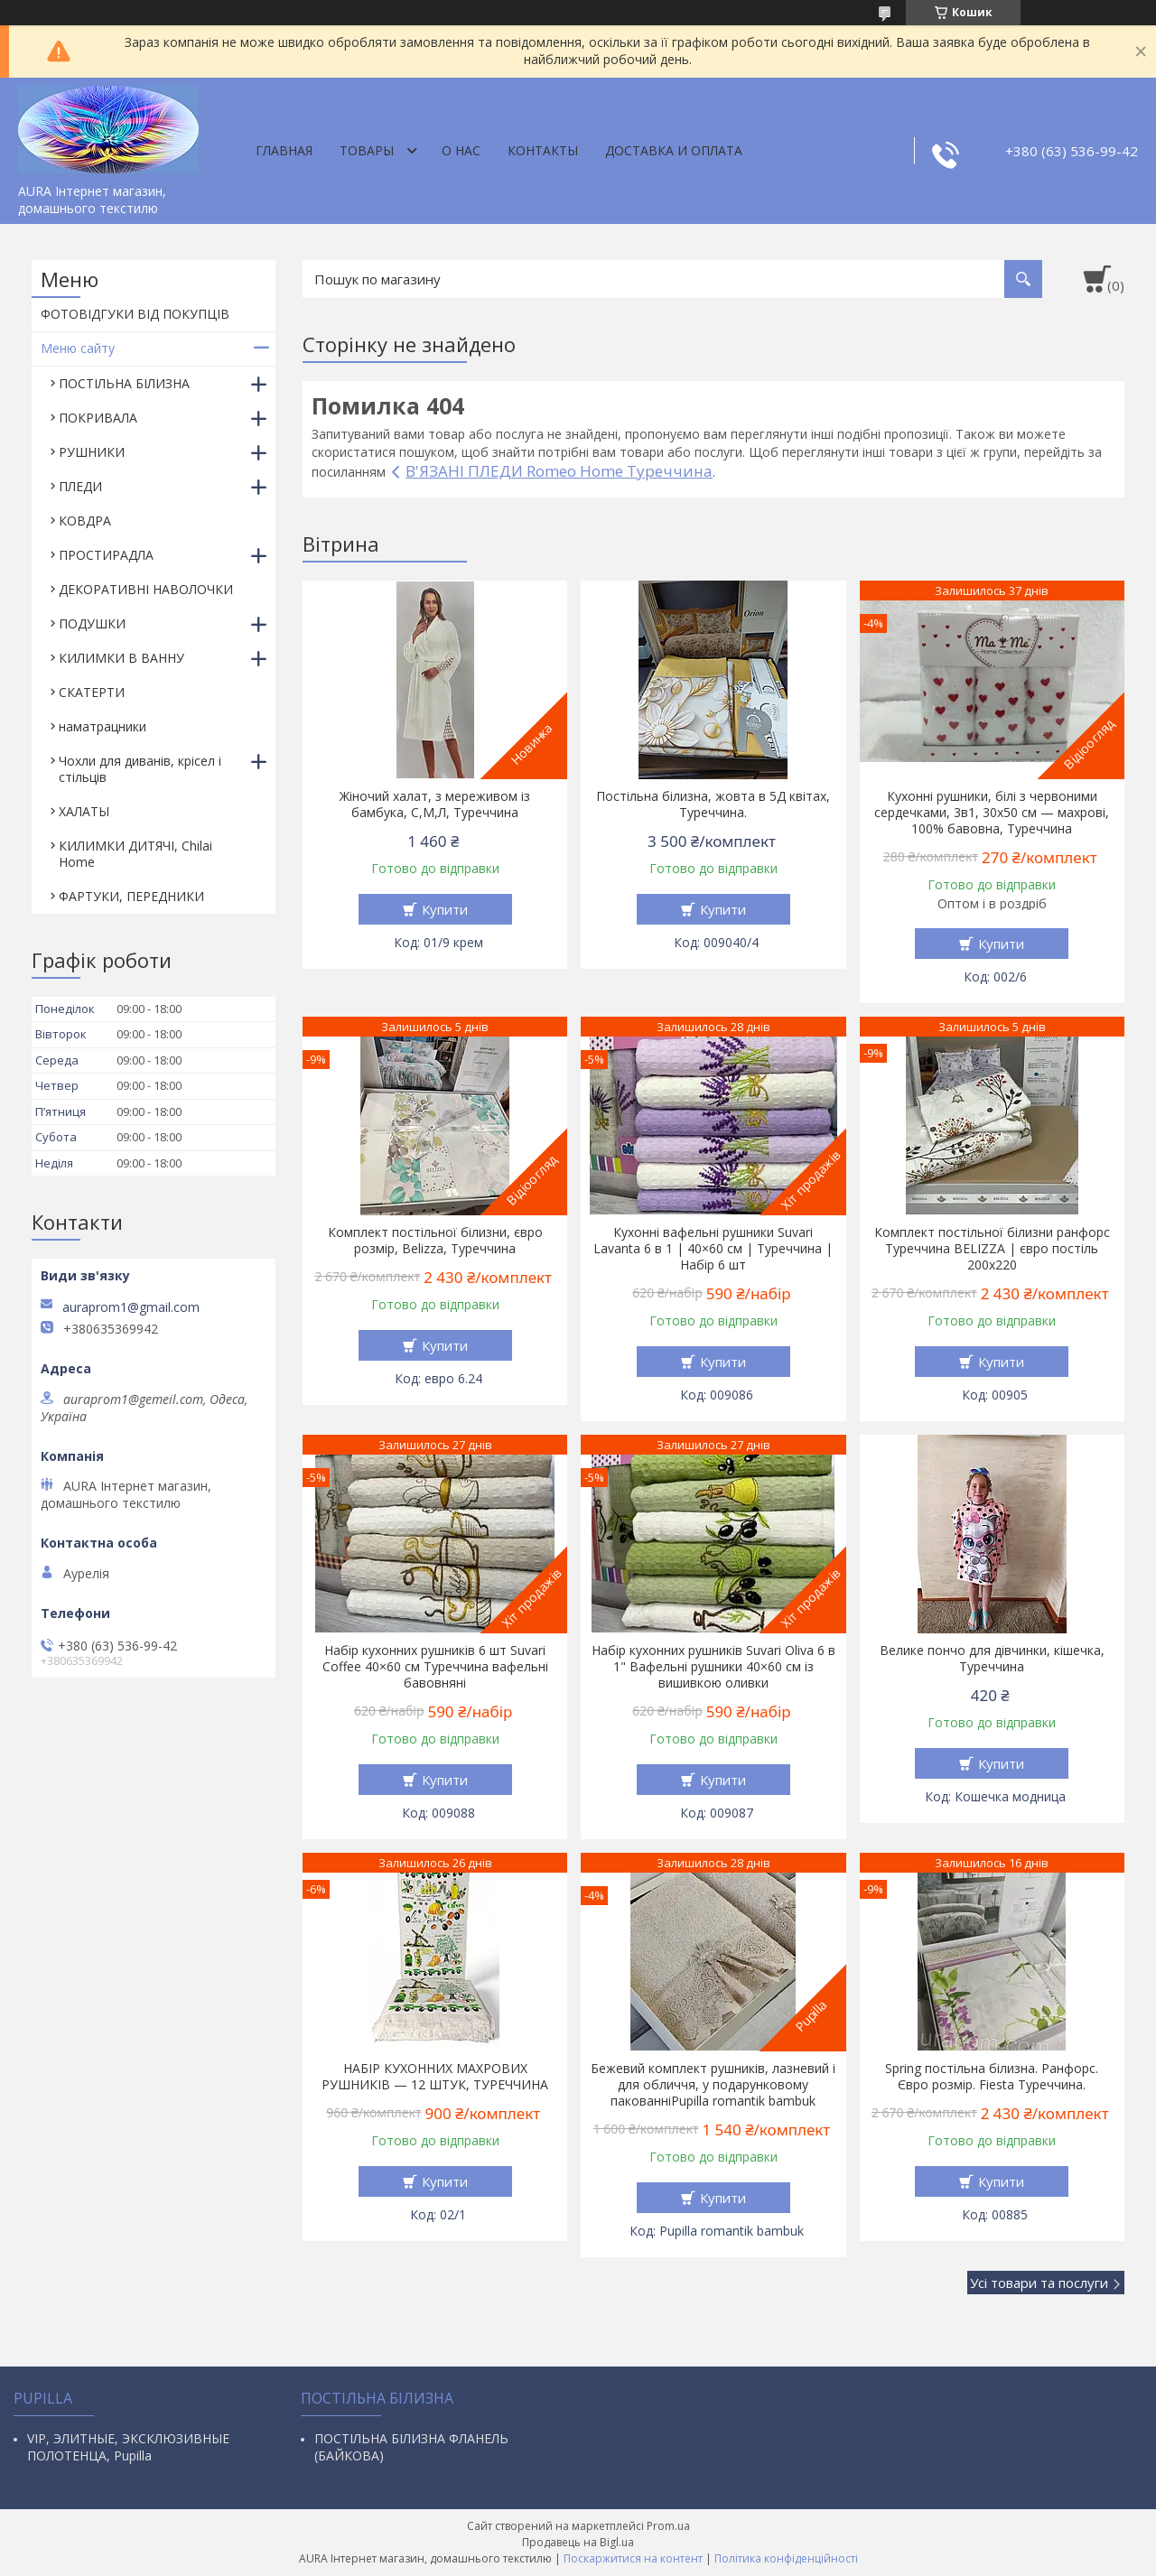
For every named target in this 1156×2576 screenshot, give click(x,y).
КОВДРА (85, 520)
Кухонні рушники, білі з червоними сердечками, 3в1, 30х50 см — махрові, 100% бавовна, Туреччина (991, 812)
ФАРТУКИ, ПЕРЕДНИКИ (131, 896)
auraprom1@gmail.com (131, 1307)
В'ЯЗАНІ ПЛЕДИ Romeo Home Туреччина (559, 470)
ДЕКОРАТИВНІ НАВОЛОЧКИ (146, 589)
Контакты (543, 150)
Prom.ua (668, 2526)
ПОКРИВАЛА (98, 417)
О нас (461, 150)
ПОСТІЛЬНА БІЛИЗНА (124, 383)
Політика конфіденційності (786, 2558)
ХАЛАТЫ (84, 811)
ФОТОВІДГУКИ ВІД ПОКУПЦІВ (135, 313)
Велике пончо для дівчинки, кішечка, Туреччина (992, 1658)
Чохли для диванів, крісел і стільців (140, 769)
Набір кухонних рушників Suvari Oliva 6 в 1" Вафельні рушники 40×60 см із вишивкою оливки (713, 1666)
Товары (367, 150)
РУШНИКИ (92, 451)
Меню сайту (78, 348)
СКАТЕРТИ (92, 692)
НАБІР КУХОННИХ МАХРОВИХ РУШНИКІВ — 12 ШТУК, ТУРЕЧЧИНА (435, 2076)
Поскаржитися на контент (633, 2558)
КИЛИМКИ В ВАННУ (121, 657)
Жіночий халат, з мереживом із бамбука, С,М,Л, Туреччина (435, 804)
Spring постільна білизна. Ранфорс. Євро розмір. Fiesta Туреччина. (991, 2076)
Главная (284, 150)
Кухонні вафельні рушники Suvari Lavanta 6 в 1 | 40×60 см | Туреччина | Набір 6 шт (713, 1248)
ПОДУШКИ (92, 623)
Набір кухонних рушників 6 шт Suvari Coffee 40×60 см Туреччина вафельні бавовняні (435, 1666)
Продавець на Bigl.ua (578, 2542)
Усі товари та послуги (1039, 2283)
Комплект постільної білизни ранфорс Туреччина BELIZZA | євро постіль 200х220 (992, 1248)
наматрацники (102, 726)
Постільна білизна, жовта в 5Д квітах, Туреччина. (713, 804)
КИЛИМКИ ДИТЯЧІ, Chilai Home (135, 853)
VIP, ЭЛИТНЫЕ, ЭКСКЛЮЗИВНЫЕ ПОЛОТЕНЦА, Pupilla (128, 2447)
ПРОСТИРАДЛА (106, 554)
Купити (445, 909)
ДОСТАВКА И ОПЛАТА (673, 150)
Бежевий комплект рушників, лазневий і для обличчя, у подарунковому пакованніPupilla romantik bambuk (713, 2084)
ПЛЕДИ (80, 486)
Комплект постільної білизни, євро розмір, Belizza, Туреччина (435, 1240)
